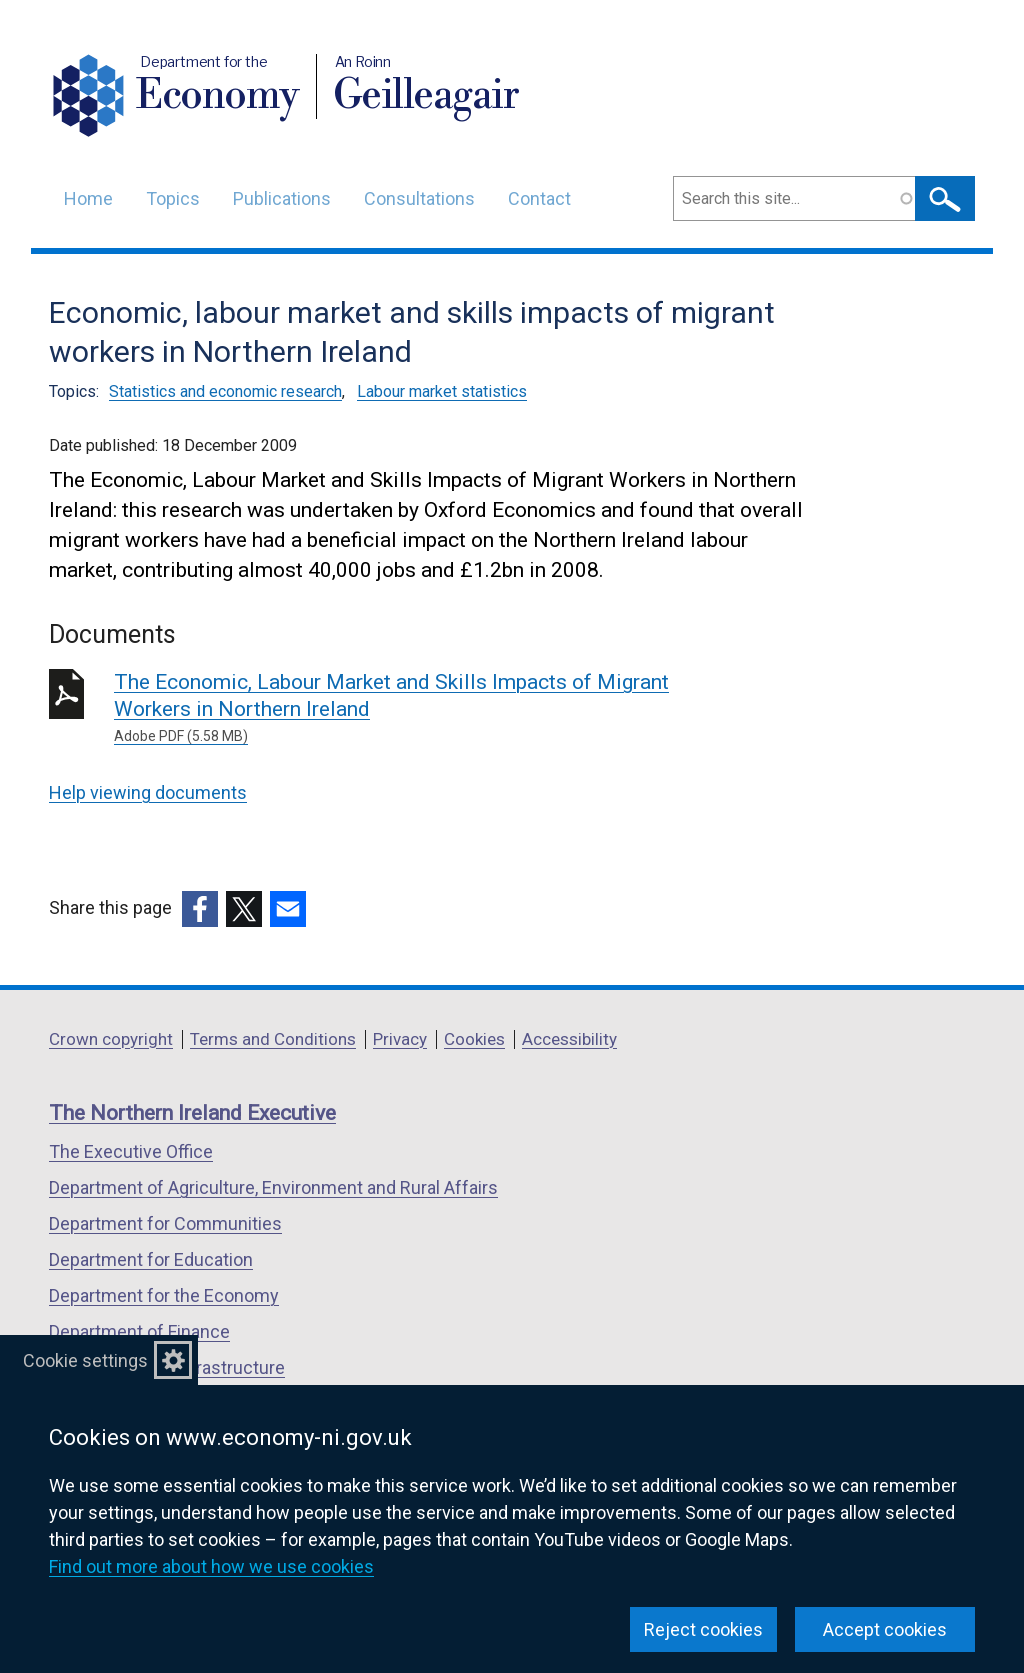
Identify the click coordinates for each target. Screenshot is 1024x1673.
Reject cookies (703, 1629)
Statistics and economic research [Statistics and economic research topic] (225, 391)
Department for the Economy (164, 1295)
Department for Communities (165, 1223)
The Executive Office (131, 1151)
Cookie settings (85, 1360)
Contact (539, 198)
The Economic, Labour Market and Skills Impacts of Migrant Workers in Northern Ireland (401, 708)
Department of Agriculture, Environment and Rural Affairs (273, 1187)
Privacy (400, 1039)
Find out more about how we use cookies (211, 1566)
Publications (282, 198)
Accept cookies (885, 1629)
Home (88, 198)
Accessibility (569, 1039)
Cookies (474, 1039)
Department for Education (151, 1259)
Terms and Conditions (273, 1039)
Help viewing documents (148, 792)
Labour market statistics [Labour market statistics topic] (442, 391)
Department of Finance (139, 1331)
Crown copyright (111, 1039)
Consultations (419, 198)
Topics (173, 198)
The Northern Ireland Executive (192, 1113)
